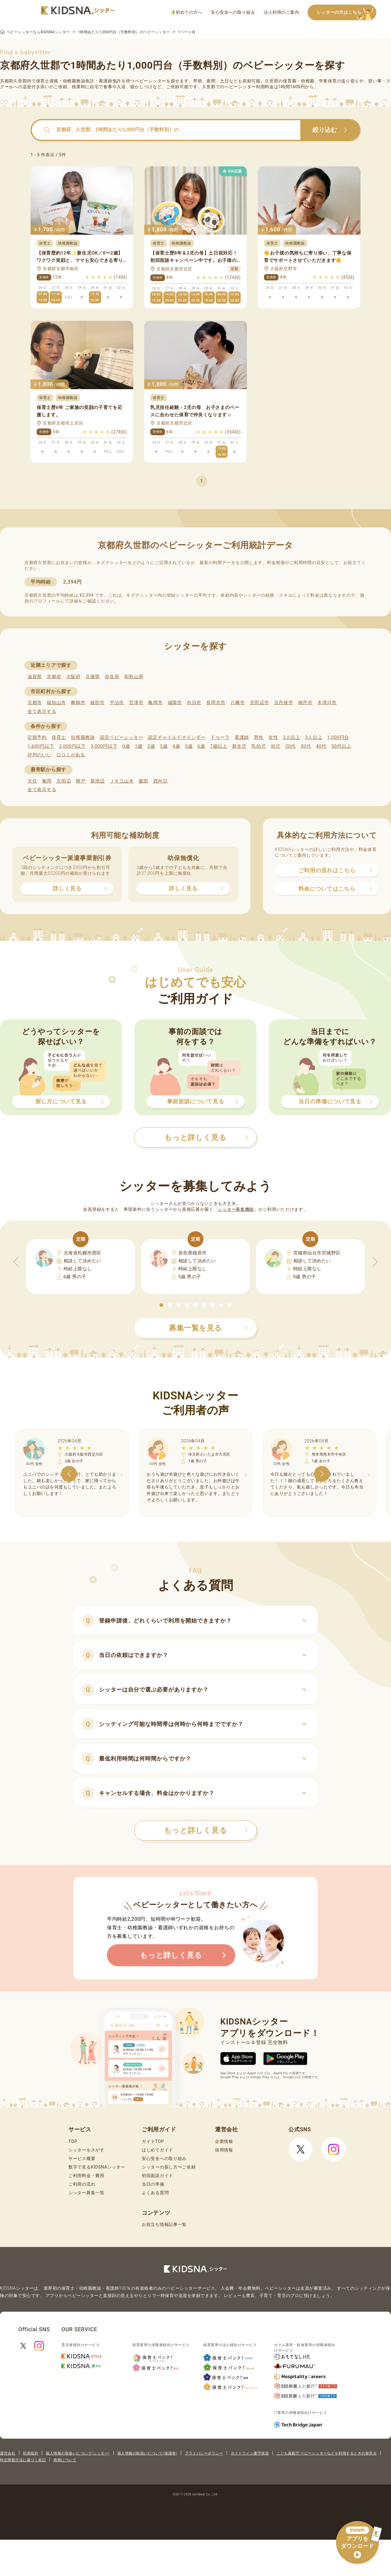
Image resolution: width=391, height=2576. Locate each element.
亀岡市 (155, 702)
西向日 (160, 781)
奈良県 (112, 676)
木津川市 (327, 702)
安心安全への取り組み (233, 12)
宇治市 (117, 702)
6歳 (201, 746)
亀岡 (47, 781)
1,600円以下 (40, 746)
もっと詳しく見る (206, 1830)
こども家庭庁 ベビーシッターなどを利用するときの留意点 (326, 2453)
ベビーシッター (150, 80)
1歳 (138, 746)
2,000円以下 (72, 746)
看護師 (242, 737)
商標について (64, 2460)
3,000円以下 (104, 746)
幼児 (275, 746)
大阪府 (73, 676)
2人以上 (291, 737)
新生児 (239, 746)
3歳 (164, 746)
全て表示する (41, 711)
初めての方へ (187, 12)
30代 (306, 746)
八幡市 (237, 702)
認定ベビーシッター (121, 737)
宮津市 (136, 702)
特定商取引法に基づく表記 (23, 2460)
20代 (290, 746)
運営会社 (7, 2453)
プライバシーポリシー (204, 2453)
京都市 (34, 702)
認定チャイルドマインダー (176, 737)
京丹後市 (283, 702)
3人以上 (313, 737)
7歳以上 (218, 746)
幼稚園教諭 (83, 737)
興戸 (80, 781)
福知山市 (56, 702)
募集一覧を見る (208, 1328)
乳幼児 (258, 746)
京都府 (54, 676)
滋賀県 (34, 676)
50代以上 (341, 746)
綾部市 (97, 702)
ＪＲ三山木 (122, 781)
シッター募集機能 (236, 1209)
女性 (273, 737)
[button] (161, 1305)
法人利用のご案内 (281, 12)
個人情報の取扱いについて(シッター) (78, 2453)
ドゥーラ (220, 737)
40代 (321, 746)
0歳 (126, 746)
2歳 (151, 746)
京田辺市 (259, 702)
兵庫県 (93, 676)
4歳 (176, 746)
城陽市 (175, 702)
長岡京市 (215, 702)
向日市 (194, 702)
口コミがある (71, 755)
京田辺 (64, 781)
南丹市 (305, 702)
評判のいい (39, 755)
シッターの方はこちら (346, 12)
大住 (32, 781)
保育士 (59, 737)
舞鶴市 (78, 702)
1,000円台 (338, 737)
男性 (258, 737)
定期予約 (37, 737)
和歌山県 (133, 676)
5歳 (189, 746)
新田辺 (97, 781)
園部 (143, 781)
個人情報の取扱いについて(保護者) (147, 2453)
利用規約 (30, 2453)
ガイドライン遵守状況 (250, 2453)
